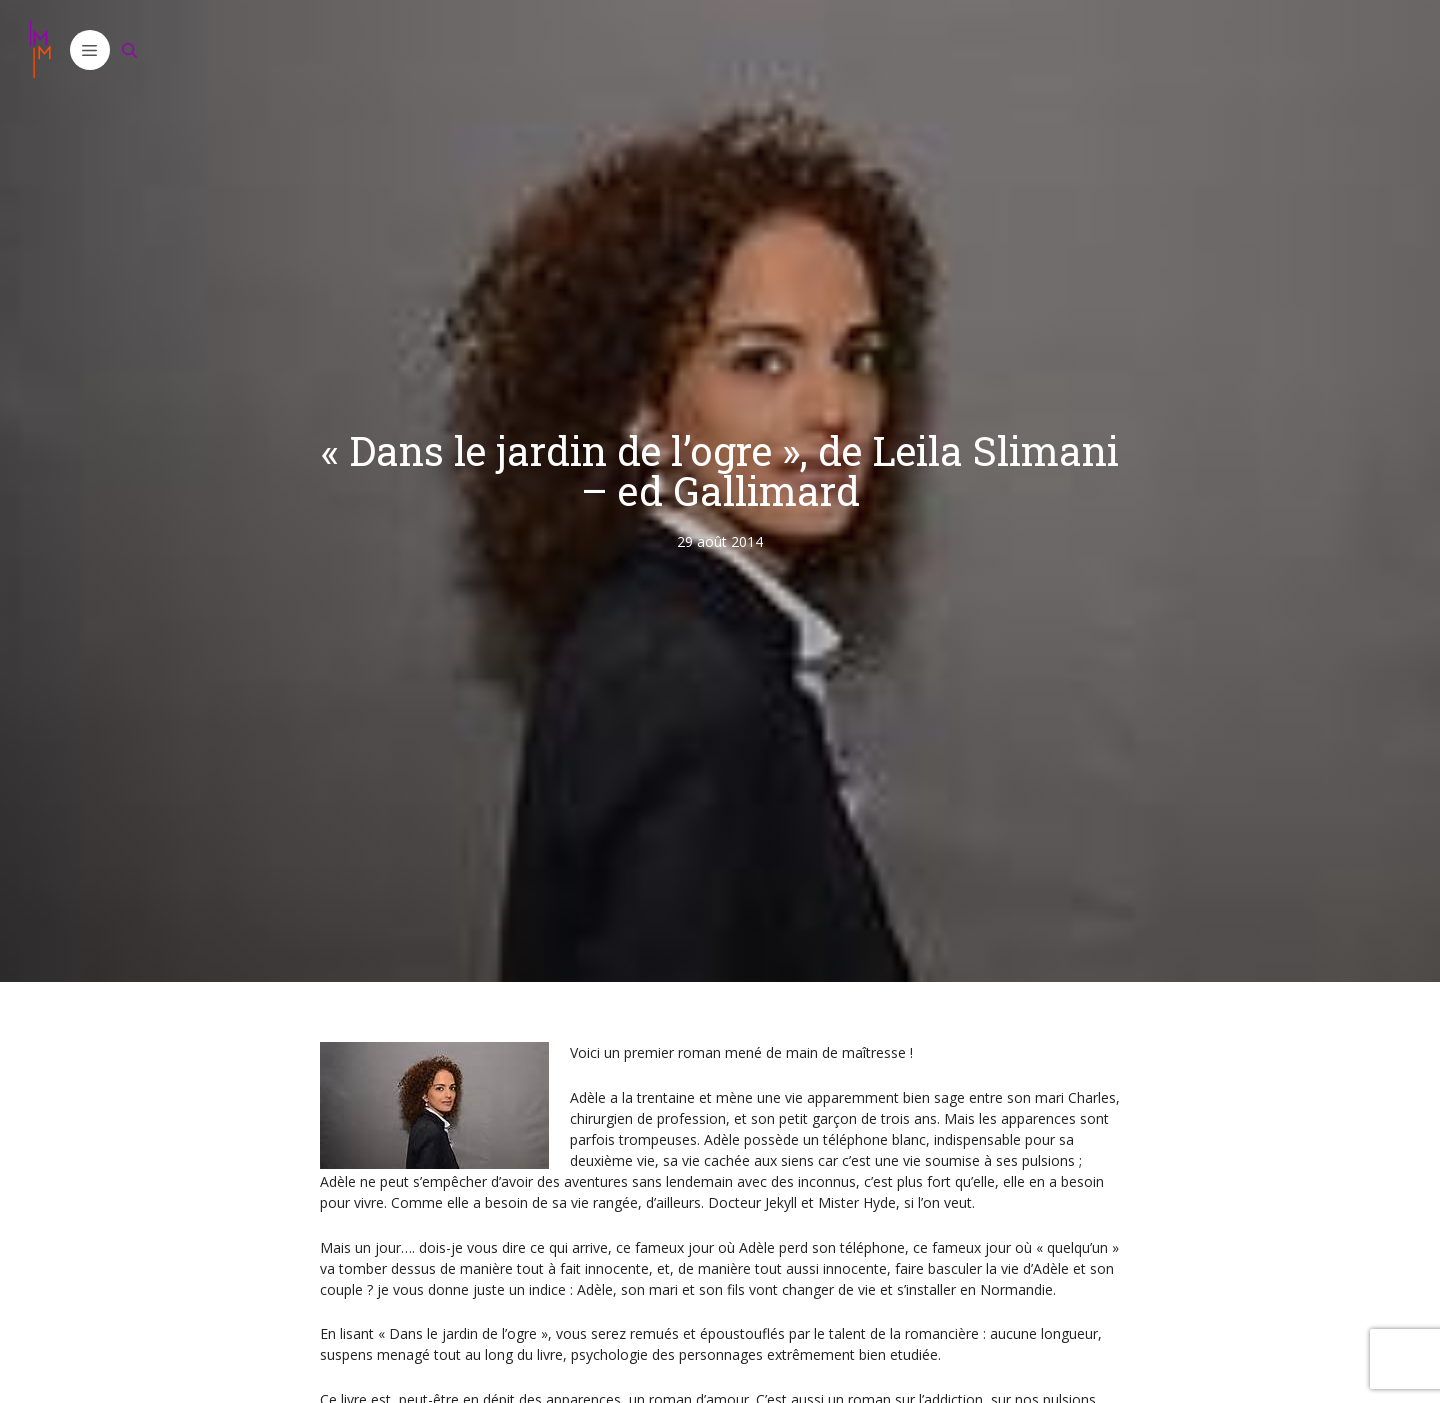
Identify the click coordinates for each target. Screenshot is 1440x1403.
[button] (90, 50)
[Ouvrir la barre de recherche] (130, 50)
